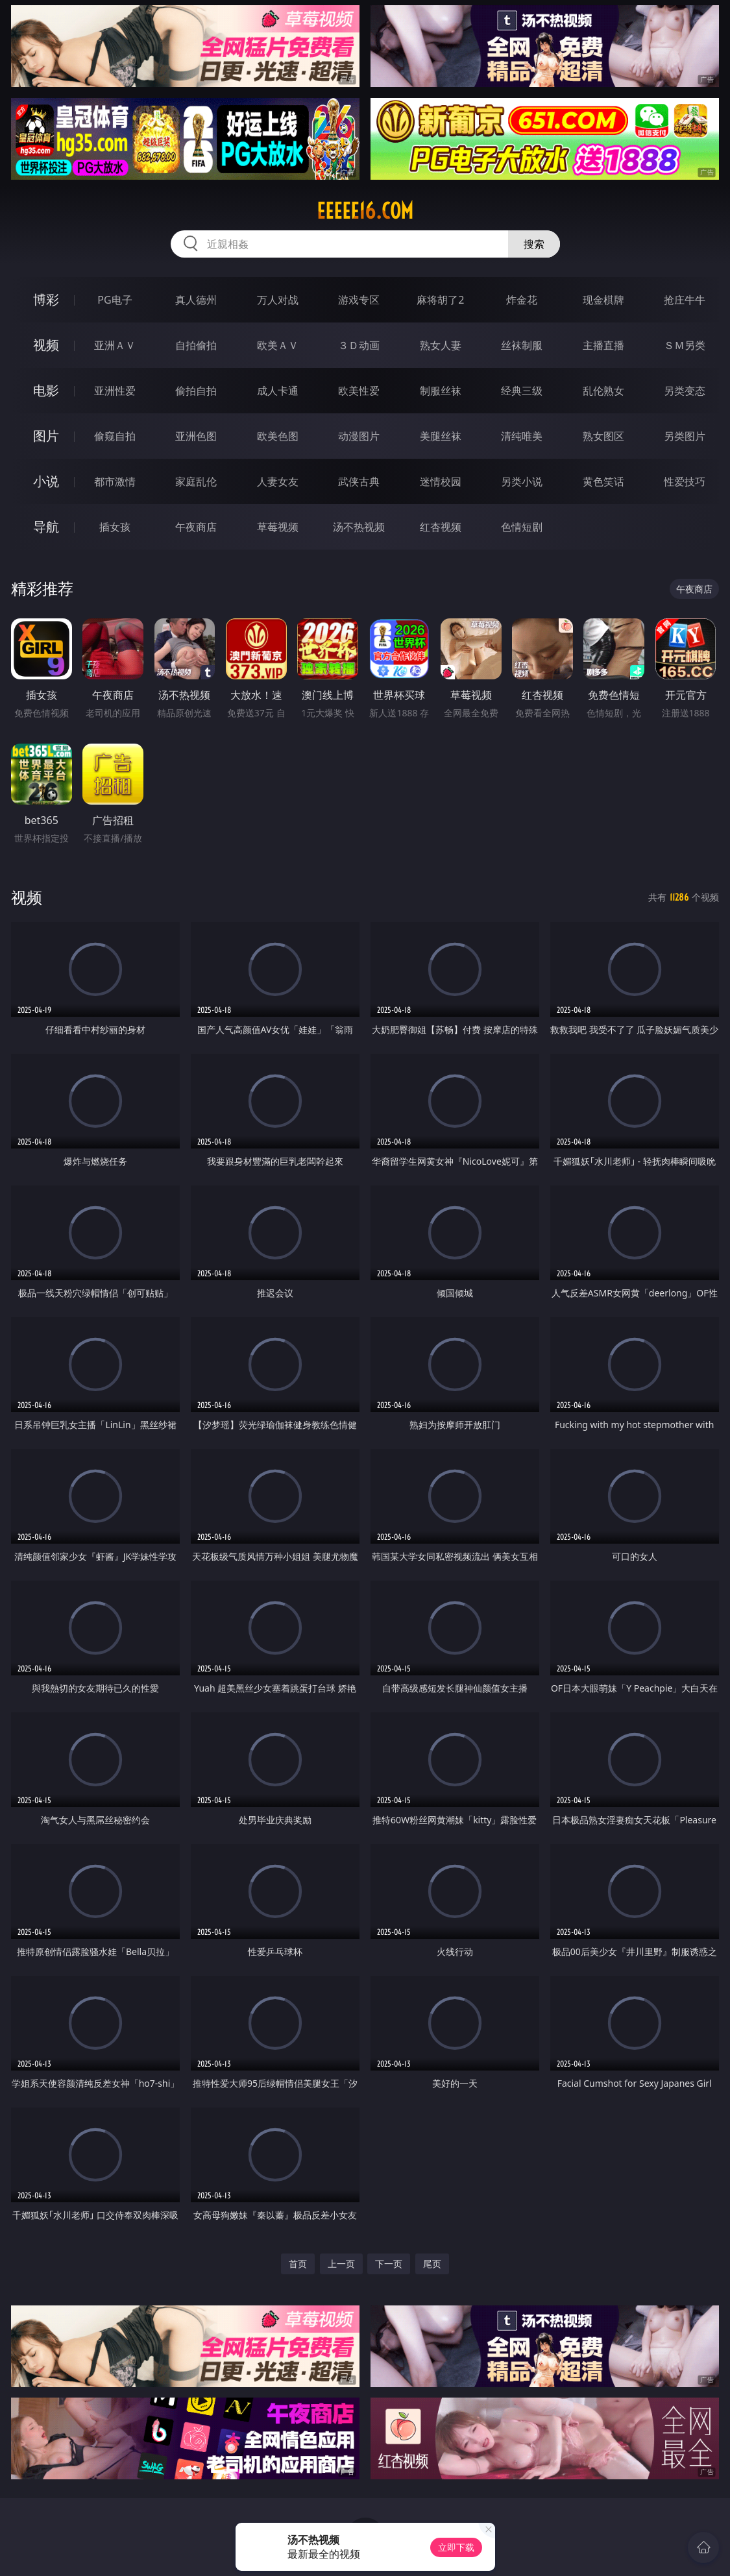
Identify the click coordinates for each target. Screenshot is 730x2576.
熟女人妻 (440, 345)
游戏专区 (359, 300)
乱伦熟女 (603, 390)
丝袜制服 (521, 345)
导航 (46, 526)
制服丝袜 (440, 390)
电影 (46, 390)
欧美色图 (277, 436)
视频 (46, 345)
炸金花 (521, 300)
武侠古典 (359, 481)
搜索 (534, 244)
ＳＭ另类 (684, 345)
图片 (46, 435)
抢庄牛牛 (684, 300)
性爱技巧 (684, 481)
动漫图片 (359, 436)
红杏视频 (440, 527)
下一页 (388, 2263)
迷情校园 (440, 481)
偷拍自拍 (196, 390)
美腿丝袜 (440, 436)
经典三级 (521, 390)
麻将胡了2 (440, 300)
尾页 (432, 2263)
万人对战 (277, 300)
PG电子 (114, 300)
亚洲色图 (196, 436)
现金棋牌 (603, 300)
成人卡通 (277, 390)
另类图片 (684, 436)
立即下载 (456, 2547)
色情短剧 (521, 527)
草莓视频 (277, 527)
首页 (298, 2263)
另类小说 (521, 481)
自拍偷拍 (196, 345)
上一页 (341, 2263)
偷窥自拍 (115, 436)
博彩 (46, 299)
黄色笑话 (603, 481)
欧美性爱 (359, 390)
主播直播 (603, 345)
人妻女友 (277, 481)
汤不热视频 (359, 527)
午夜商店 (196, 527)
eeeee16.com (365, 211)
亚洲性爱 (115, 390)
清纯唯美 (521, 436)
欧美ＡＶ (277, 345)
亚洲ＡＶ (115, 345)
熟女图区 (603, 436)
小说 (46, 481)
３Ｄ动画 (359, 345)
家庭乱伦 (196, 481)
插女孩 (114, 527)
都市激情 (115, 481)
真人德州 (196, 300)
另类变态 (684, 390)
